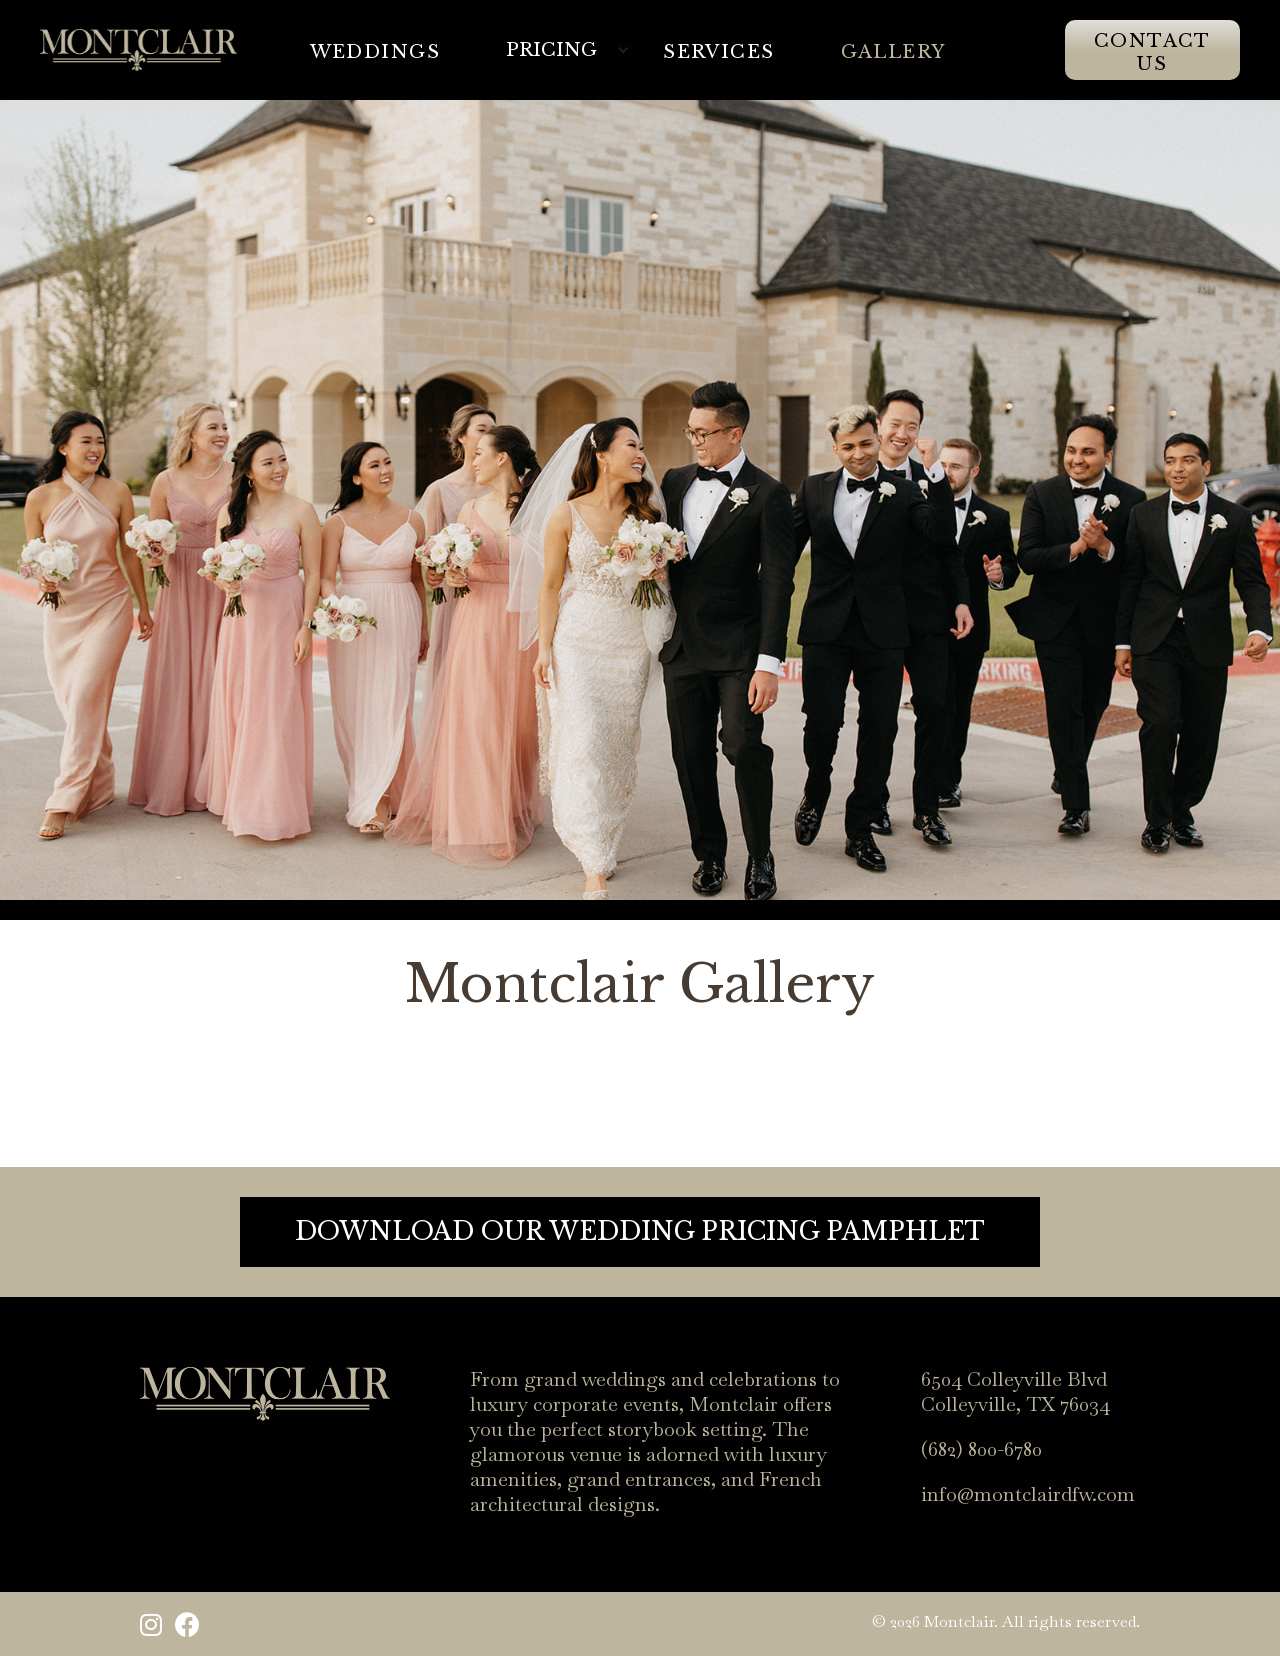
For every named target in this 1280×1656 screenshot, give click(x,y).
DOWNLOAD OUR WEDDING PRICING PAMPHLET (640, 1231)
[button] (571, 50)
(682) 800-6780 (981, 1449)
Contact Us (1152, 52)
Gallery (893, 52)
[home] (138, 50)
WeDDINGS (375, 52)
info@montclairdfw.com (1028, 1494)
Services (719, 52)
